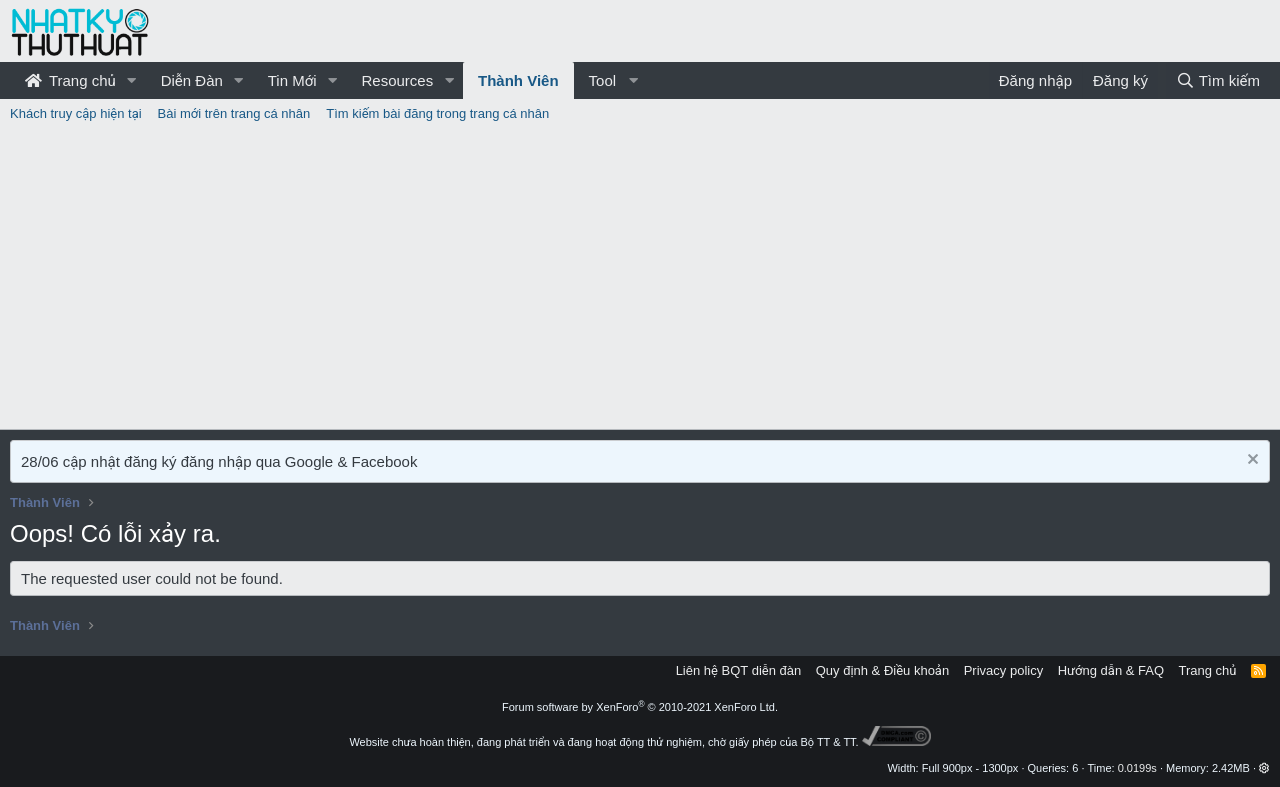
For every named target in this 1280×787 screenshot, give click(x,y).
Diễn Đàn (192, 80)
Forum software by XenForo (640, 707)
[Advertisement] (640, 279)
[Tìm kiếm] (1218, 80)
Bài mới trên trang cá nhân (234, 113)
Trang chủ (70, 80)
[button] (132, 80)
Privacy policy (1003, 670)
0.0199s (1137, 768)
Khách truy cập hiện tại (76, 113)
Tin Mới (292, 80)
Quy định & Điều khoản (882, 670)
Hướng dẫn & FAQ (1111, 670)
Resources (397, 80)
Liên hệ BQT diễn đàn (739, 670)
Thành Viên (518, 80)
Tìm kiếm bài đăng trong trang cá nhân (437, 113)
